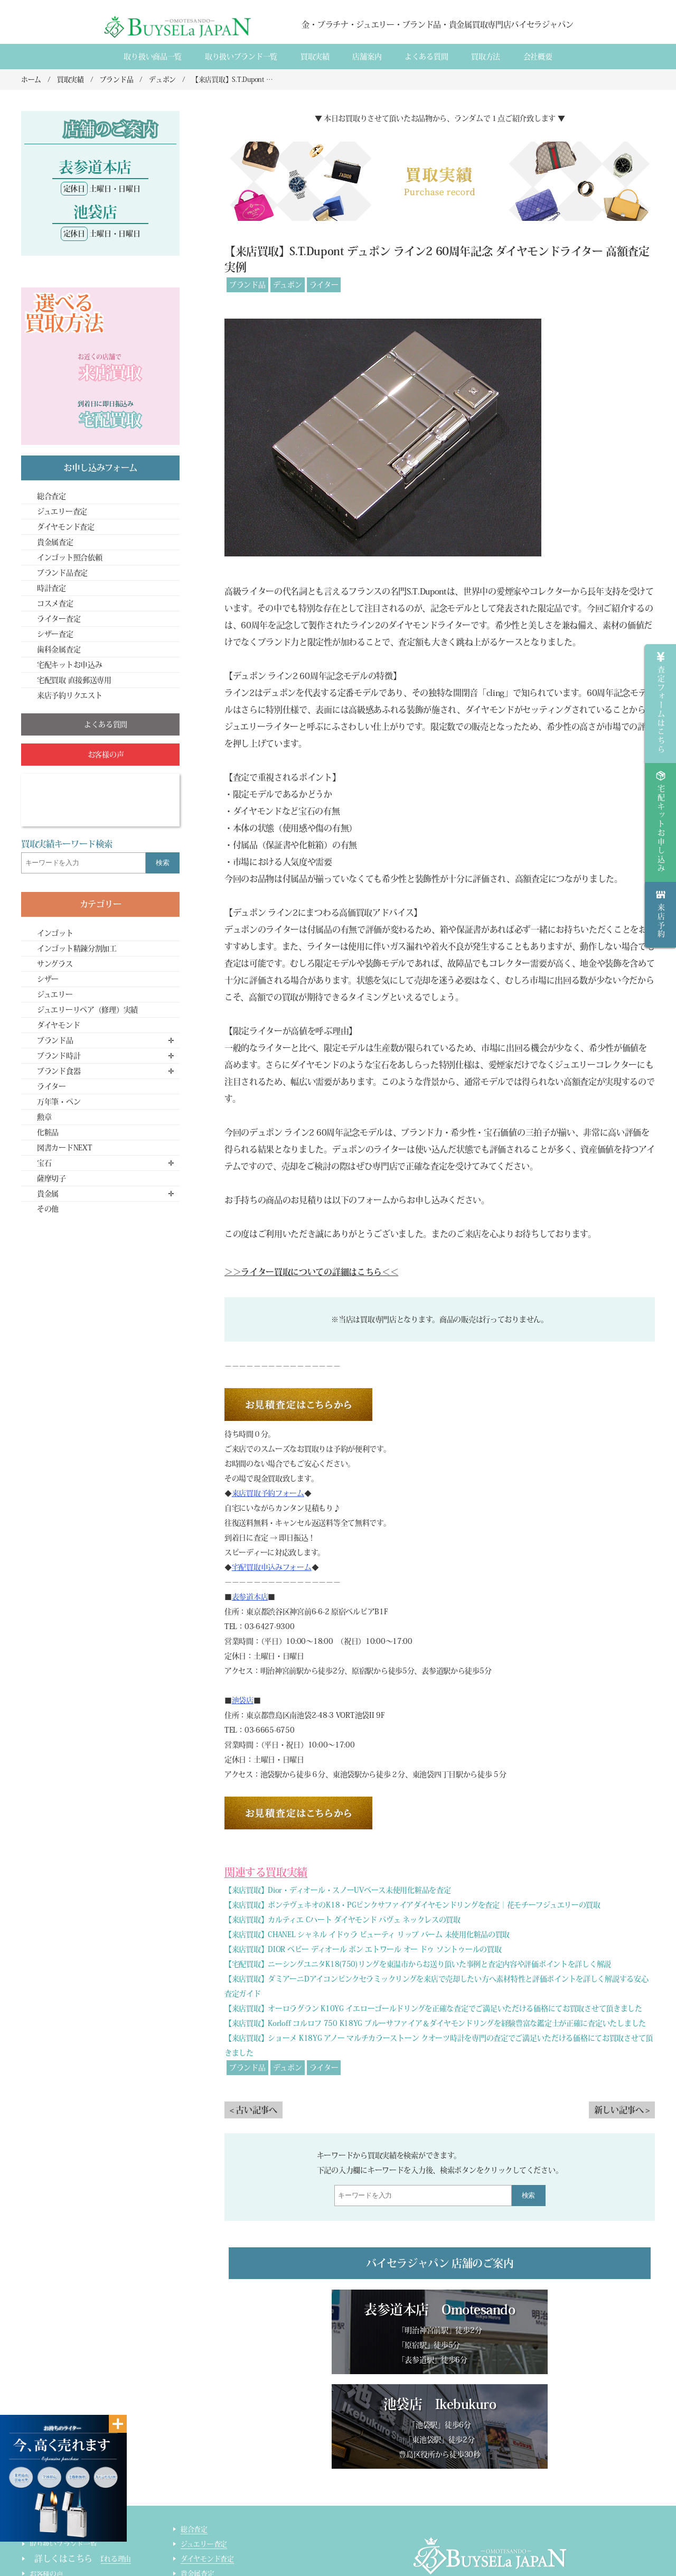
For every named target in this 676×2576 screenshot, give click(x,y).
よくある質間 (426, 56)
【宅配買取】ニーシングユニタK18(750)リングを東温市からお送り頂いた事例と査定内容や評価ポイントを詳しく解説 (417, 1964)
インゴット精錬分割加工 (77, 948)
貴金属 (48, 1193)
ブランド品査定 (62, 572)
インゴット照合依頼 (69, 557)
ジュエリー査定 (62, 511)
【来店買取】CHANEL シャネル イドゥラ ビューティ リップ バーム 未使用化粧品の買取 (367, 1934)
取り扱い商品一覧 (153, 56)
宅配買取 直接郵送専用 (74, 680)
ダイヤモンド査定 (66, 527)
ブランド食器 (58, 1071)
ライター (324, 285)
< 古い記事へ (253, 2110)
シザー (48, 979)
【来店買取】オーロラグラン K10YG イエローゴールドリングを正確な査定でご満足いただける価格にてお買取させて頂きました (433, 2008)
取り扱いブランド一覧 (241, 56)
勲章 (44, 1117)
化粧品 (48, 1132)
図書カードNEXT (64, 1147)
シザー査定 (55, 634)
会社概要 (537, 56)
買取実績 (315, 56)
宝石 (44, 1163)
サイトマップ (201, 2553)
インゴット (55, 933)
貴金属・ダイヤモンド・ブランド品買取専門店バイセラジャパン (476, 2523)
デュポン (287, 285)
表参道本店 (250, 1597)
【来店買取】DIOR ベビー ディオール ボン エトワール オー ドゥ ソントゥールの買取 (362, 1949)
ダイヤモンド (58, 1025)
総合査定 (51, 496)
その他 (48, 1209)
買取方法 (485, 56)
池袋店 (242, 1700)
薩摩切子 (51, 1178)
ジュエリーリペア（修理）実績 (87, 1009)
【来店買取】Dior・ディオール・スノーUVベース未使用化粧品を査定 (337, 1890)
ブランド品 (247, 285)
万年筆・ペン (58, 1101)
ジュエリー (55, 994)
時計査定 (51, 588)
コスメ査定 (55, 603)
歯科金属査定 (58, 649)
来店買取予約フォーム (268, 1493)
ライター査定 (58, 618)
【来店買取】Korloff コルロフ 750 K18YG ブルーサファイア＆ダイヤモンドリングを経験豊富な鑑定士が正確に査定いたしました (435, 2023)
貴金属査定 (55, 542)
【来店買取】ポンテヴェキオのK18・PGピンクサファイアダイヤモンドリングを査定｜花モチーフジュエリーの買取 (412, 1905)
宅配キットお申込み (69, 664)
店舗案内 (366, 56)
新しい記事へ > (622, 2110)
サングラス (55, 964)
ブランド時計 (58, 1055)
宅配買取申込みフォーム (272, 1567)
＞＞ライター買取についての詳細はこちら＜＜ (311, 1272)
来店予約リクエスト (69, 695)
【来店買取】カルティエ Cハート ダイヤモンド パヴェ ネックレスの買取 (342, 1919)
